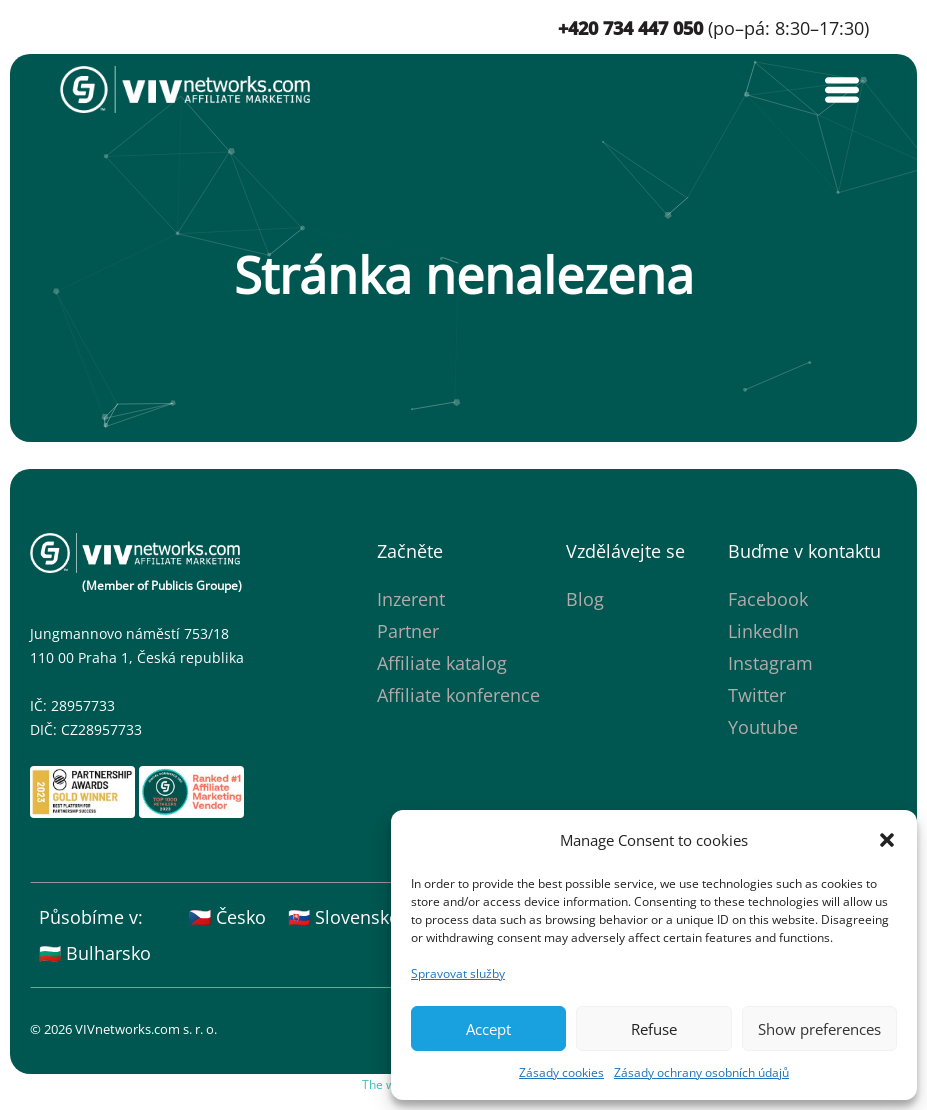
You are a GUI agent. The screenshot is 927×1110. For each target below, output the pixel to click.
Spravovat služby (458, 973)
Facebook (768, 599)
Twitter (757, 695)
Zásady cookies (561, 1072)
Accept (488, 1029)
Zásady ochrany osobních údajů (701, 1072)
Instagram (770, 663)
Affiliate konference (458, 695)
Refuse (654, 1029)
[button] (887, 840)
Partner (408, 631)
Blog (585, 599)
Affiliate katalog (442, 663)
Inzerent (411, 599)
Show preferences (819, 1029)
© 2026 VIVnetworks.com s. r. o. (123, 1029)
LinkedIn (763, 631)
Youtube (763, 727)
